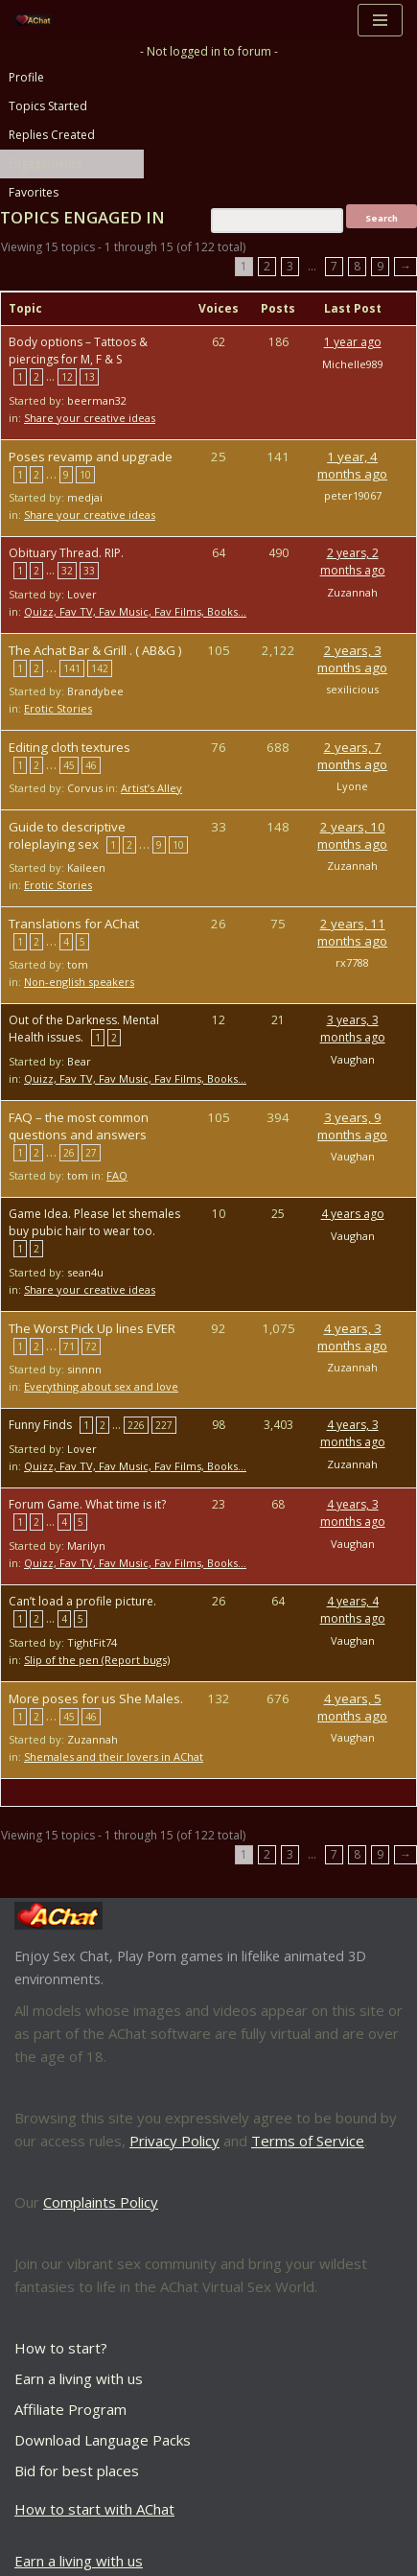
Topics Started (48, 106)
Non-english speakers (79, 981)
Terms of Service (307, 2140)
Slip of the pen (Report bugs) (97, 1659)
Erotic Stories (58, 708)
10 (85, 474)
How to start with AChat (94, 2508)
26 (69, 1152)
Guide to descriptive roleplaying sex (67, 835)
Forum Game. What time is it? (87, 1504)
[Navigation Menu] (380, 20)
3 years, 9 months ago (352, 1126)
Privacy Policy (174, 2140)
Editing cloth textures (69, 747)
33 (89, 570)
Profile (26, 77)
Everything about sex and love (101, 1386)
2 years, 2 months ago (352, 561)
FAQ (116, 1175)
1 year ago (353, 342)
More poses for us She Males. (96, 1698)
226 (136, 1425)
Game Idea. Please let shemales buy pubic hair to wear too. (94, 1222)
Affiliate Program (70, 2409)
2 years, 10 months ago (352, 835)
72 (91, 1346)
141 (72, 668)
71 (69, 1346)
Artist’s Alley (151, 788)
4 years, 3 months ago (352, 1337)
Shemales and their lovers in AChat (113, 1756)
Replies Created (52, 135)
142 (99, 668)
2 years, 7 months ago (352, 755)
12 (67, 377)
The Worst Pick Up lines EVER (92, 1328)
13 (89, 377)
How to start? (60, 2347)
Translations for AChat (74, 923)
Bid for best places (76, 2470)
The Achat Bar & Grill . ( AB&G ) (95, 650)
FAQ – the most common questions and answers (79, 1126)
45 (69, 765)
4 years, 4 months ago (352, 1610)
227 (164, 1425)
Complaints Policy (100, 2202)
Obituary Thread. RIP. (66, 553)
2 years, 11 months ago (352, 932)
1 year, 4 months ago (352, 465)
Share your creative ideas (89, 417)
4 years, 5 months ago (352, 1707)
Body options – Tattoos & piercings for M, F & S (78, 350)
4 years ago (352, 1214)
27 (91, 1152)
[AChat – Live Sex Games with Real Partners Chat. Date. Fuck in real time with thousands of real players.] (38, 20)
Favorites (33, 192)
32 (67, 570)
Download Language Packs (102, 2439)
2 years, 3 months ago (352, 659)
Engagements (45, 163)
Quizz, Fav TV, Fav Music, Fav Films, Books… (135, 611)
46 (91, 765)
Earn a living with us (78, 2378)
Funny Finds (40, 1425)
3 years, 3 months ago (352, 1028)
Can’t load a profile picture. (82, 1601)
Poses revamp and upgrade (91, 456)
